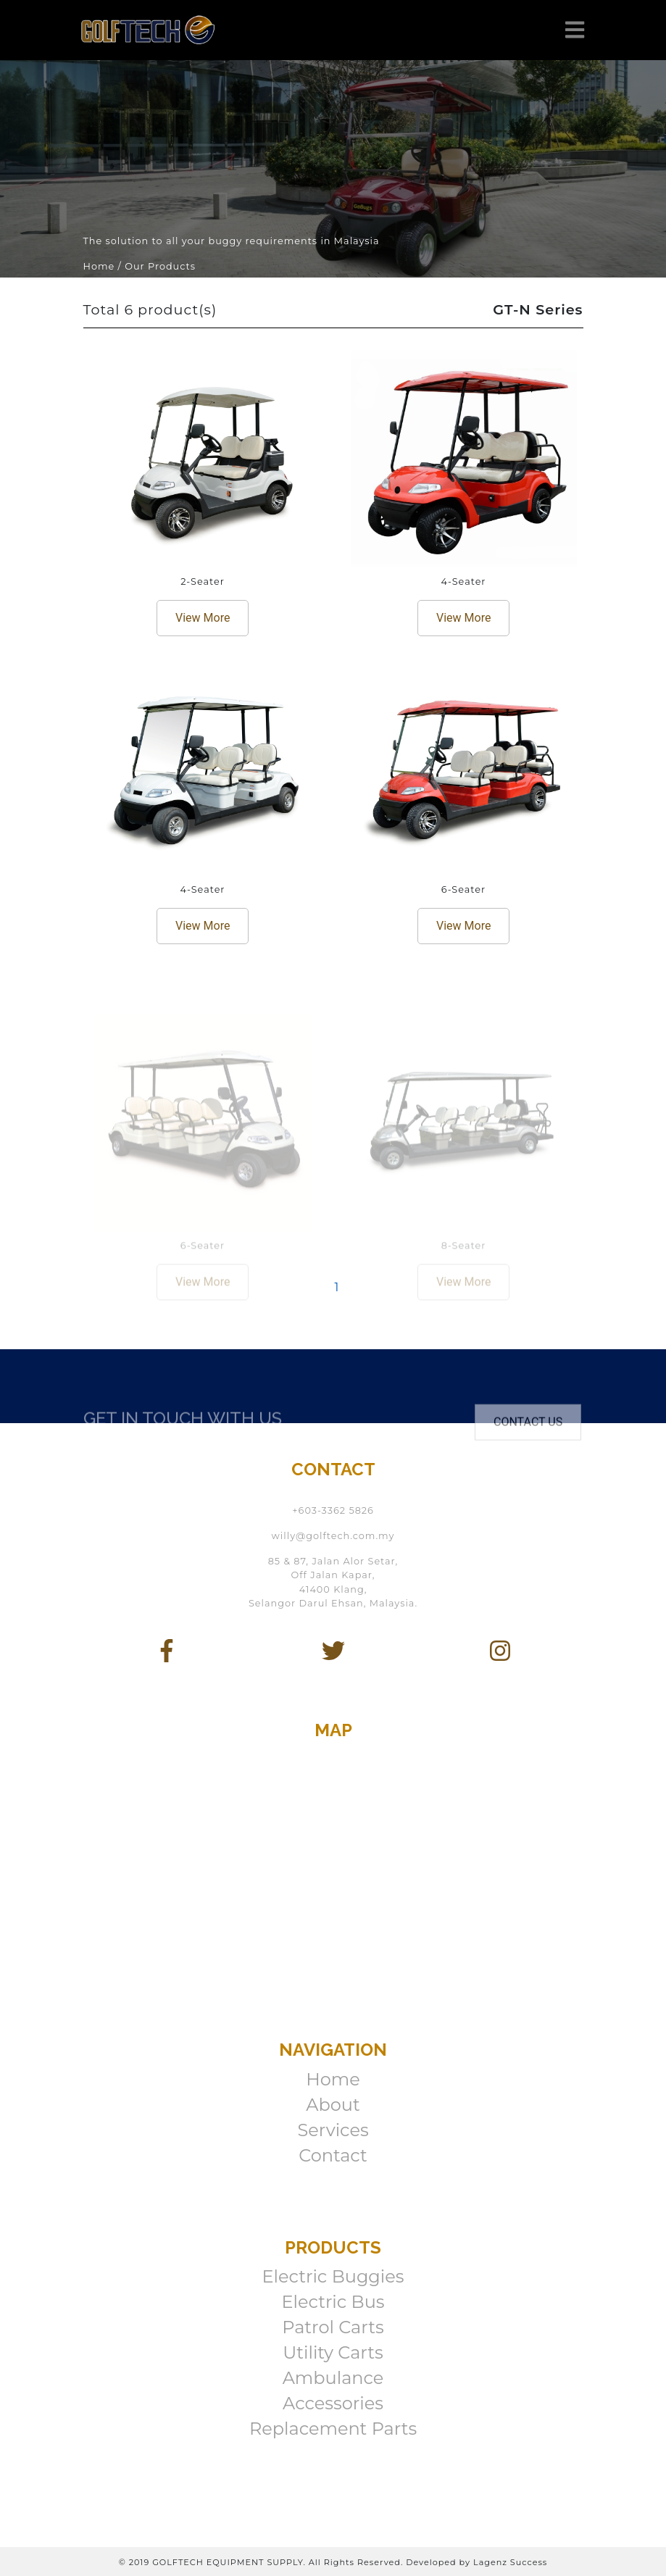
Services (332, 2130)
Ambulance (333, 2377)
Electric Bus (332, 2301)
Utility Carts (333, 2352)
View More (202, 618)
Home (333, 2079)
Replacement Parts (333, 2428)
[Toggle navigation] (575, 29)
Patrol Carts (332, 2327)
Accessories (333, 2403)
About (332, 2104)
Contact (333, 2155)
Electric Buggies (333, 2276)
